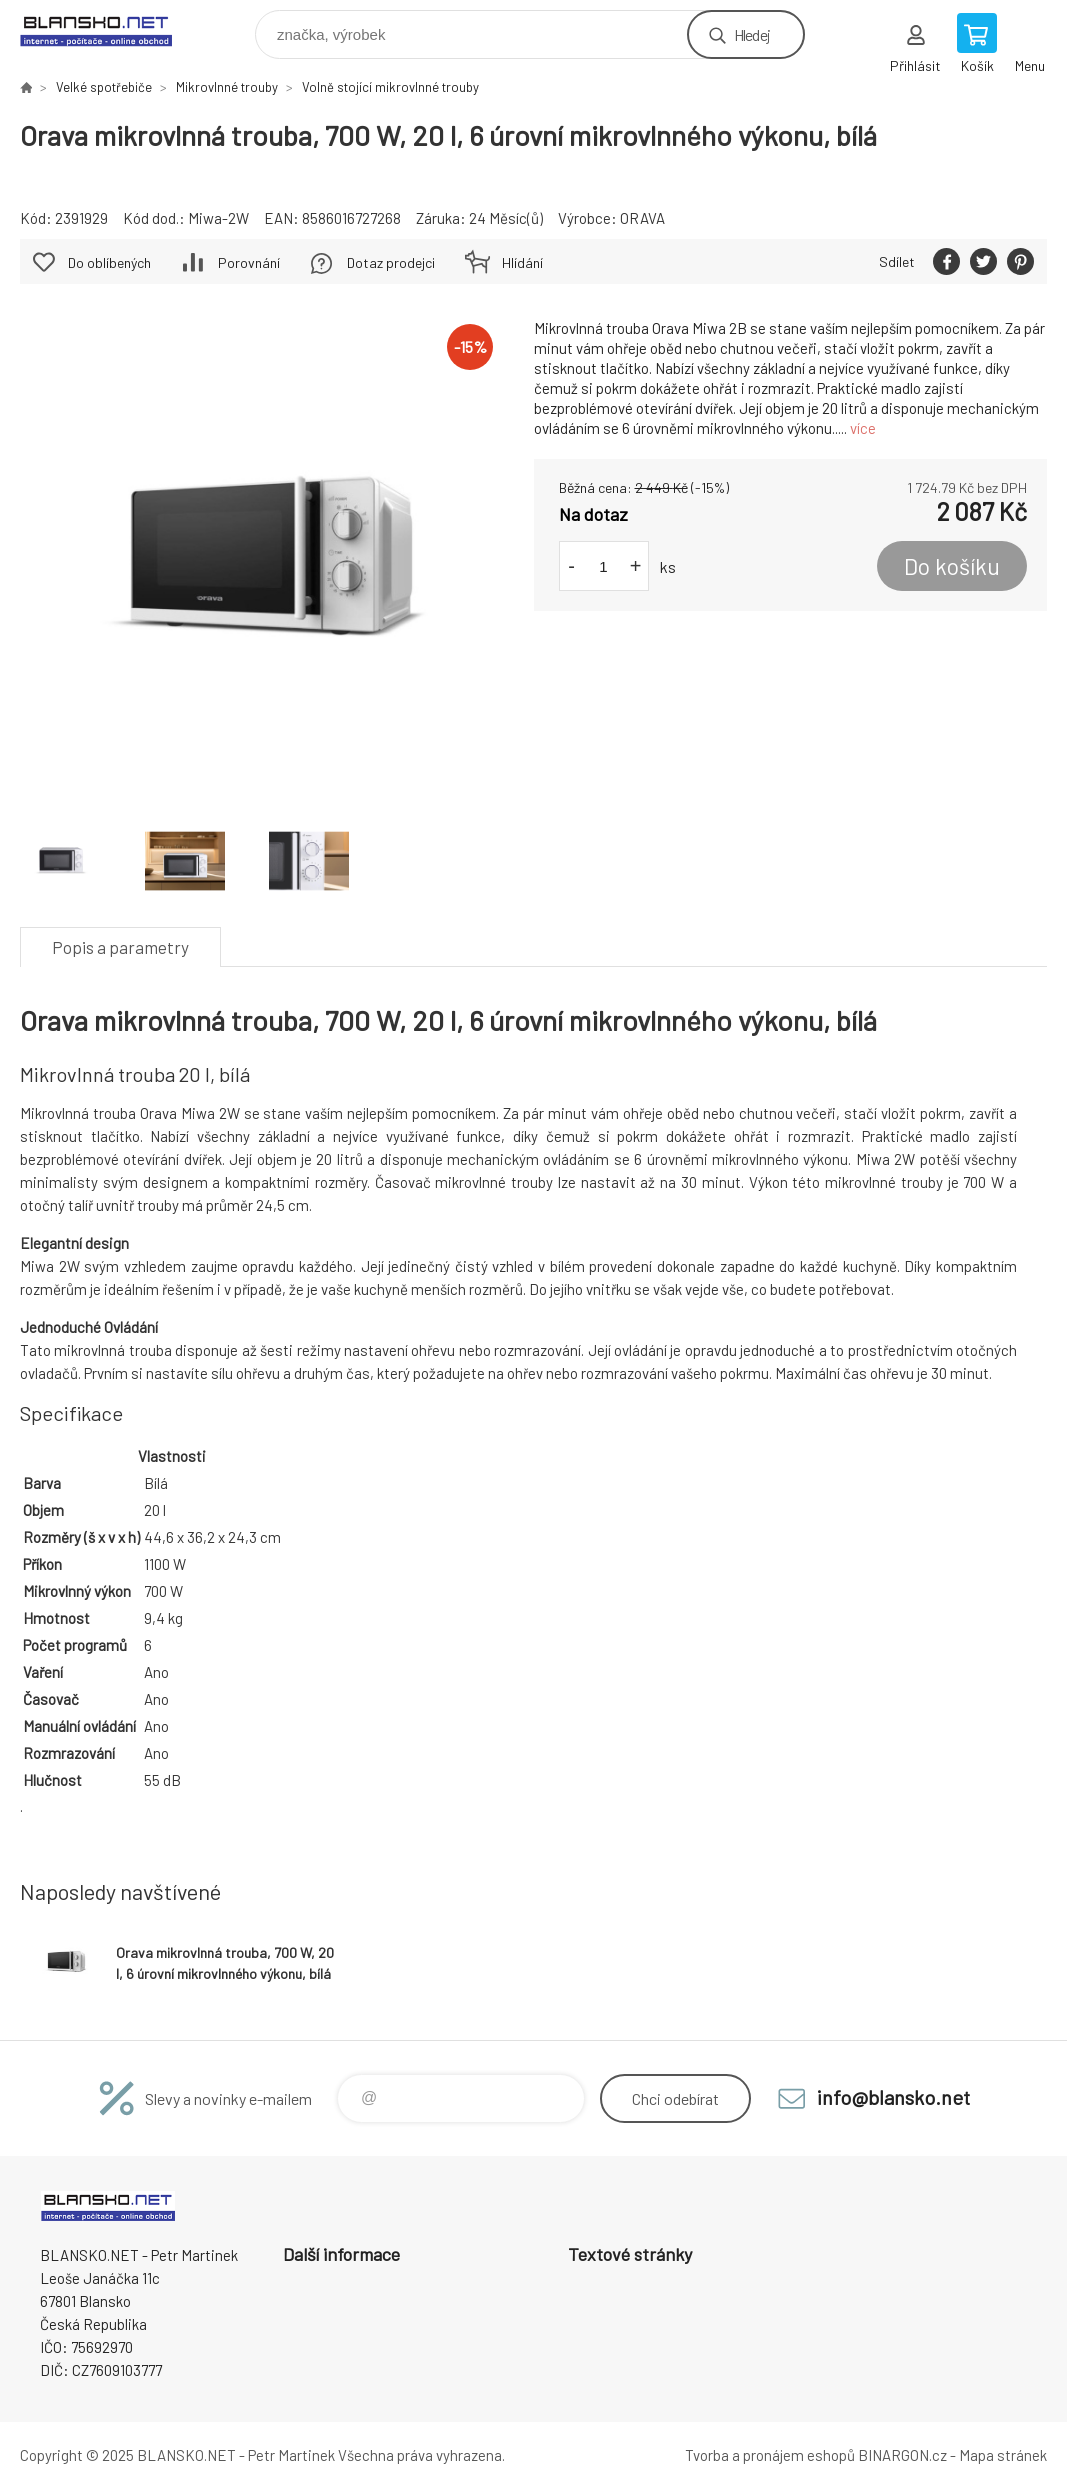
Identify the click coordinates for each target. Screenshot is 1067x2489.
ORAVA (642, 218)
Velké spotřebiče (104, 87)
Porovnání (249, 262)
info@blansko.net (893, 2097)
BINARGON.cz (902, 2455)
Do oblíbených (109, 262)
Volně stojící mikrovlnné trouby (390, 87)
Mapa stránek (1003, 2455)
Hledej (752, 34)
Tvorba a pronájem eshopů (770, 2455)
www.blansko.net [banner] (108, 29)
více (863, 428)
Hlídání (522, 262)
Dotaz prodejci (391, 262)
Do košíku (952, 566)
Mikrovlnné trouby (227, 87)
